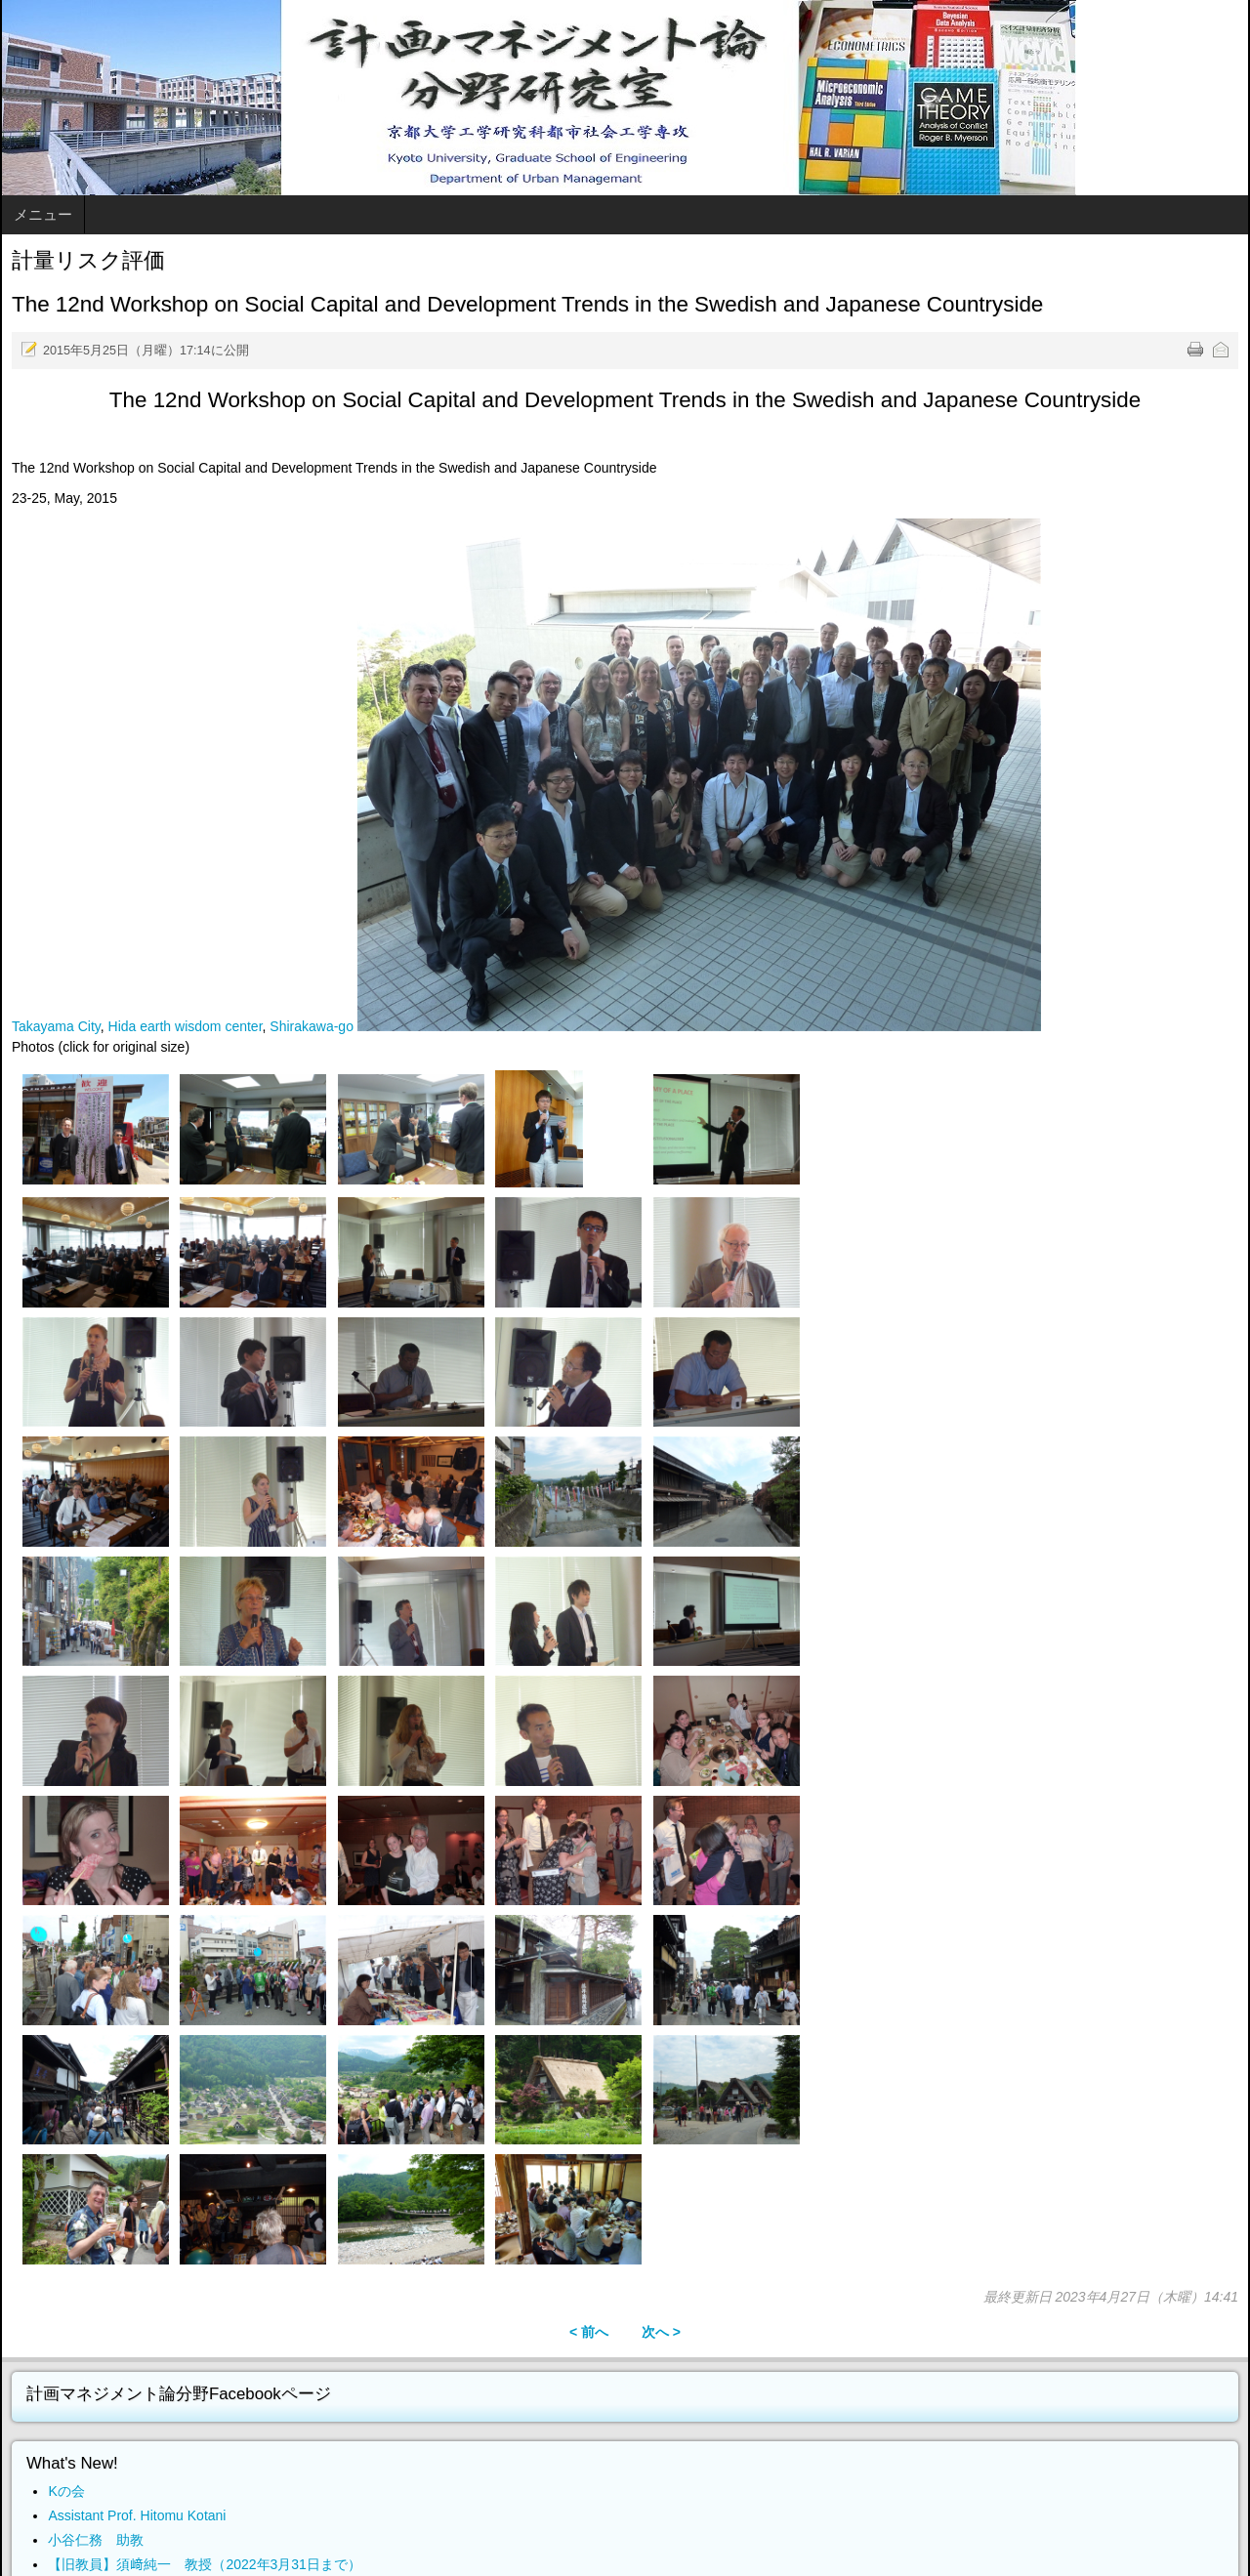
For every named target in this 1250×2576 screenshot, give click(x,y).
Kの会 (66, 2491)
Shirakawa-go (312, 1026)
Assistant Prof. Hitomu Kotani (137, 2515)
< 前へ (588, 2332)
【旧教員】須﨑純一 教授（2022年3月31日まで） (204, 2564)
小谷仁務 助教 (96, 2540)
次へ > (661, 2332)
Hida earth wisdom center (185, 1026)
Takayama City (56, 1026)
